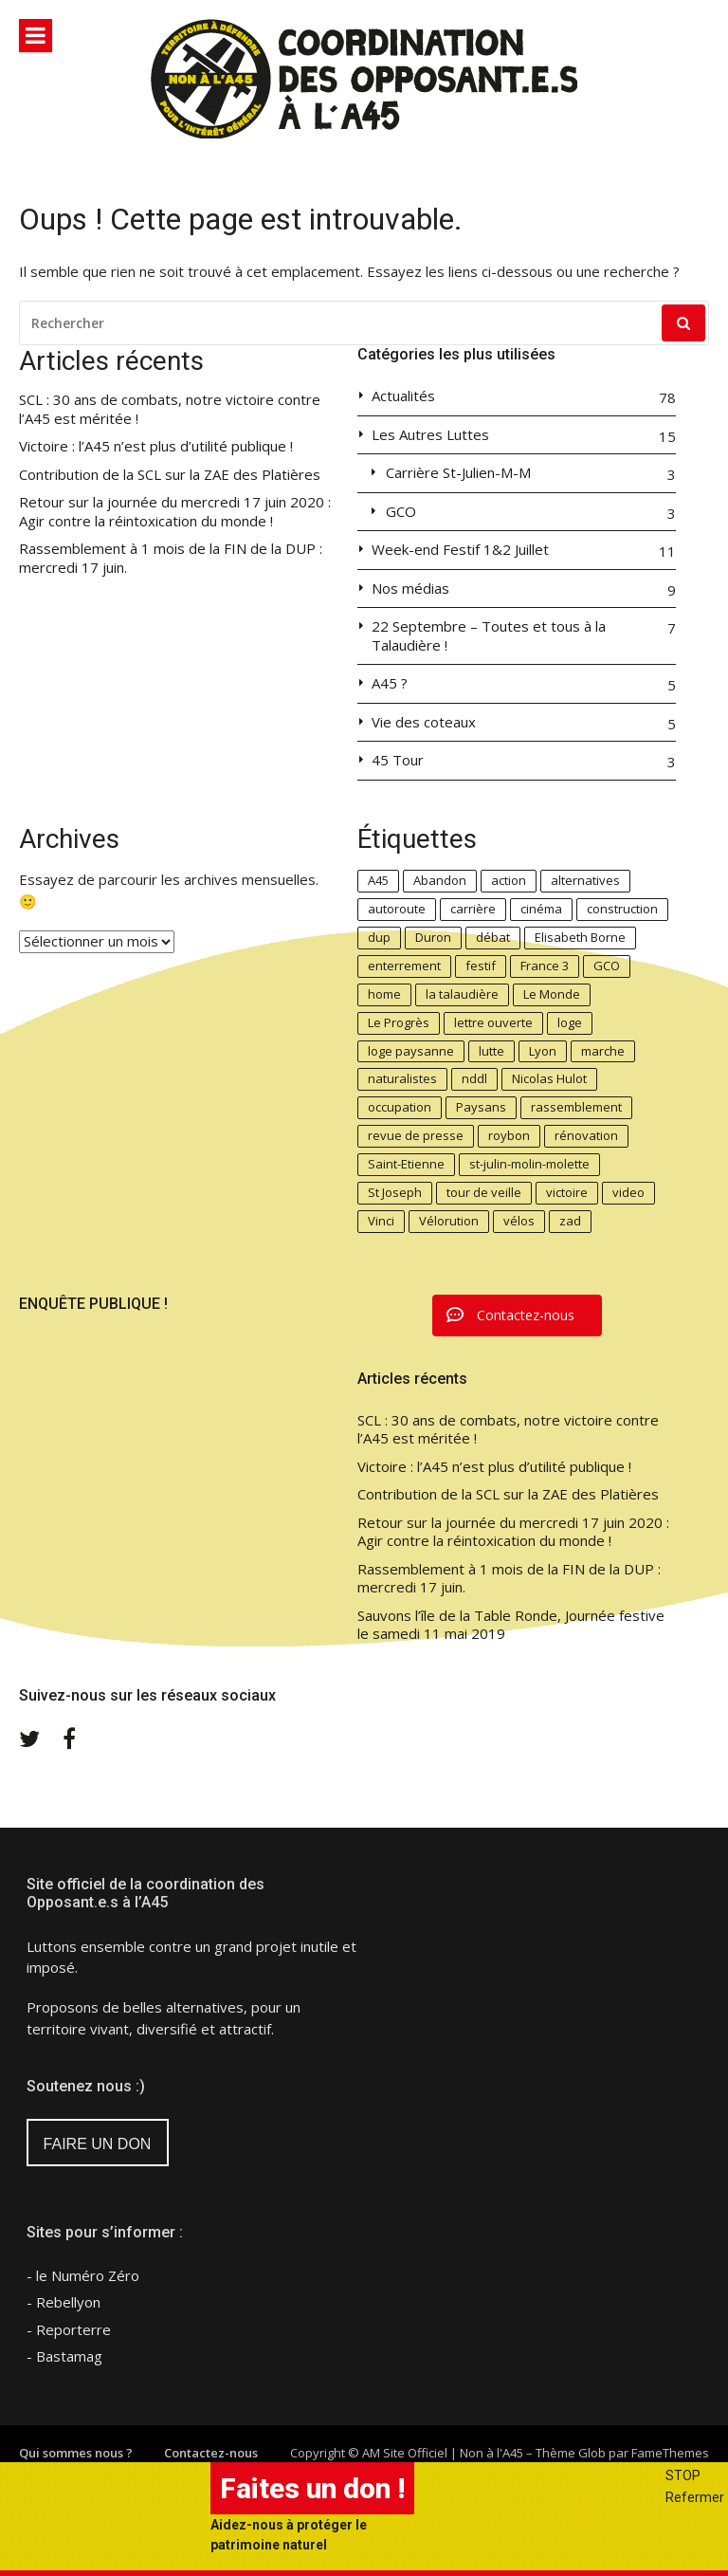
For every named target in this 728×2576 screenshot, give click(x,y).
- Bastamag (64, 2355)
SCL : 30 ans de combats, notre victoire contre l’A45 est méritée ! (169, 409)
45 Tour (398, 760)
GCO (401, 512)
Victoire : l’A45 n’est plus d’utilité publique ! (156, 446)
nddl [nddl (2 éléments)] (474, 1078)
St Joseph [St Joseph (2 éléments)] (395, 1192)
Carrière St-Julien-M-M (458, 473)
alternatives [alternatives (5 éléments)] (585, 880)
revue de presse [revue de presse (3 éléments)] (416, 1135)
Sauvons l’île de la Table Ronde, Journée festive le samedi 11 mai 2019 (510, 1625)
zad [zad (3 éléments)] (570, 1220)
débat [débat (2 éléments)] (493, 937)
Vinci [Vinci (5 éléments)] (381, 1220)
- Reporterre (69, 2329)
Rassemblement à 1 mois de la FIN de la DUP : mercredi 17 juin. (170, 558)
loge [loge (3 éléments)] (569, 1022)
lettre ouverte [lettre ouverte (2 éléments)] (493, 1022)
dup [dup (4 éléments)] (379, 937)
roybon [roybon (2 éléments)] (509, 1135)
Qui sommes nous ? (76, 2452)
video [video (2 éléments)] (628, 1192)
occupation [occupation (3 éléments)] (399, 1106)
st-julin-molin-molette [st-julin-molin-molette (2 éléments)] (529, 1163)
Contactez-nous (211, 2452)
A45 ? (390, 683)
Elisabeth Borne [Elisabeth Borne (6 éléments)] (580, 937)
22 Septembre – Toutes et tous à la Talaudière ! (489, 635)
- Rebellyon (63, 2301)
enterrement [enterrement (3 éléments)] (404, 965)
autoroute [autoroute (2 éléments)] (397, 908)
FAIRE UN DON (98, 2144)
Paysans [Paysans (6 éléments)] (481, 1106)
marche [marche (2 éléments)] (603, 1050)
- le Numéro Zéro (83, 2275)
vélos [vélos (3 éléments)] (519, 1220)
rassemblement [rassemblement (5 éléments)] (576, 1106)
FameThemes (670, 2452)
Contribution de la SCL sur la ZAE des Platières (169, 475)
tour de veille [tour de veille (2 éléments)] (483, 1192)
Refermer (694, 2497)
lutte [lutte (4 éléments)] (491, 1050)
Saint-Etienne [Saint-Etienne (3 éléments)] (406, 1163)
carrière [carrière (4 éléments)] (473, 908)
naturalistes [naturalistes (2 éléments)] (402, 1078)
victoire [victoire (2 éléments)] (567, 1192)
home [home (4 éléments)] (384, 994)
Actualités (403, 396)
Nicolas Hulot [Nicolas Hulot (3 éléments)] (549, 1078)
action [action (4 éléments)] (508, 880)
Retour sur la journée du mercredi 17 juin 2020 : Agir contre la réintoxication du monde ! (175, 511)
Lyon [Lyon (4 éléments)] (542, 1050)
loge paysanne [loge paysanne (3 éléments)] (411, 1050)
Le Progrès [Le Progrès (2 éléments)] (398, 1022)
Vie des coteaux (424, 722)
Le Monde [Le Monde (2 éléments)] (551, 994)
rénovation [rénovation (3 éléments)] (586, 1135)
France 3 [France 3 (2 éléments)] (544, 965)
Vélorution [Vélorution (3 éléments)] (449, 1220)
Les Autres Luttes (430, 435)
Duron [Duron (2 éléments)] (433, 937)
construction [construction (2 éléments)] (622, 908)
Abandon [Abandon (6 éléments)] (439, 880)
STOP (683, 2475)
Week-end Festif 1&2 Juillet (460, 550)
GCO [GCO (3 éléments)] (606, 965)
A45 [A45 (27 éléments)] (378, 880)
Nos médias (410, 589)
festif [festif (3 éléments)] (480, 965)
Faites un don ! (312, 2488)
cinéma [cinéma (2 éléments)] (541, 908)
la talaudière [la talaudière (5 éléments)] (462, 994)
